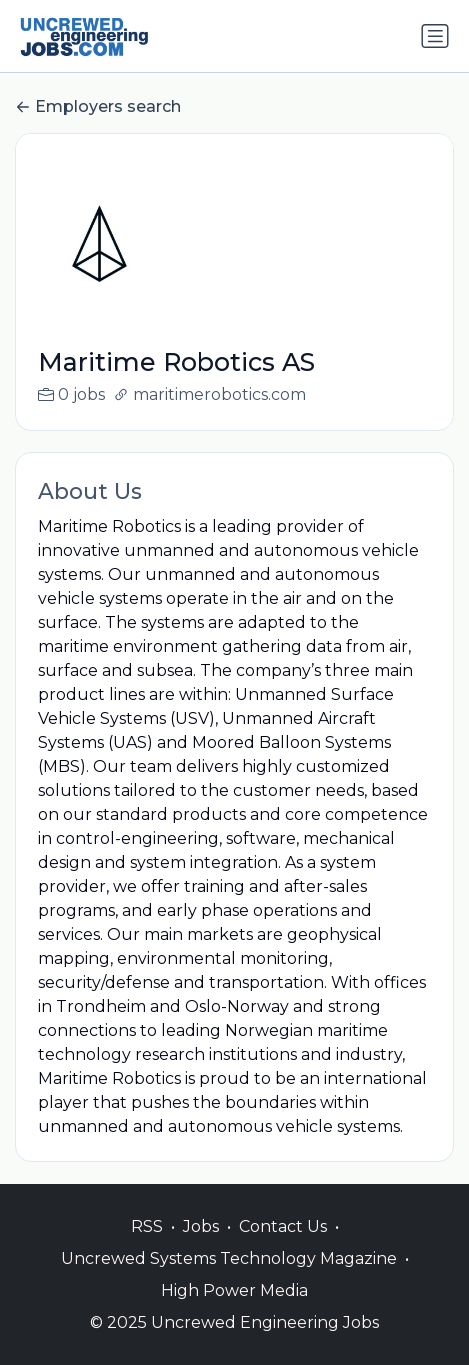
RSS (147, 1226)
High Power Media (234, 1290)
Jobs (201, 1226)
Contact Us (283, 1226)
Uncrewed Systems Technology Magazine (229, 1258)
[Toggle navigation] (435, 36)
